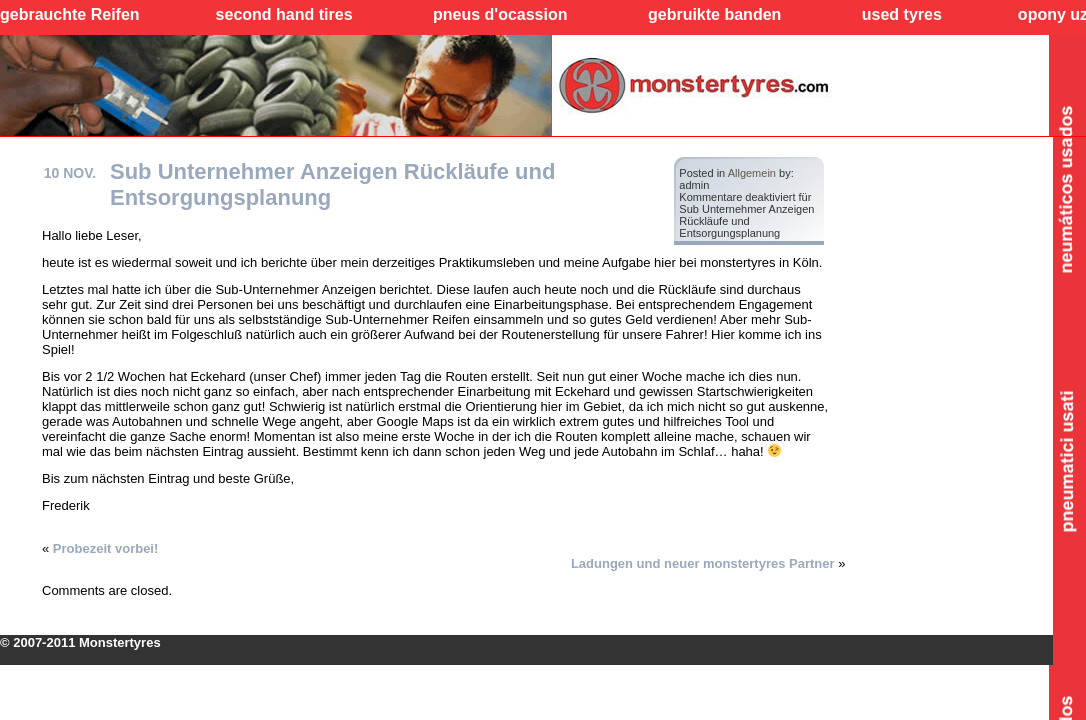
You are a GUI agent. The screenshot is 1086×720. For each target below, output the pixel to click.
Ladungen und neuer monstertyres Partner (703, 563)
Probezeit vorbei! (105, 548)
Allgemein (752, 173)
